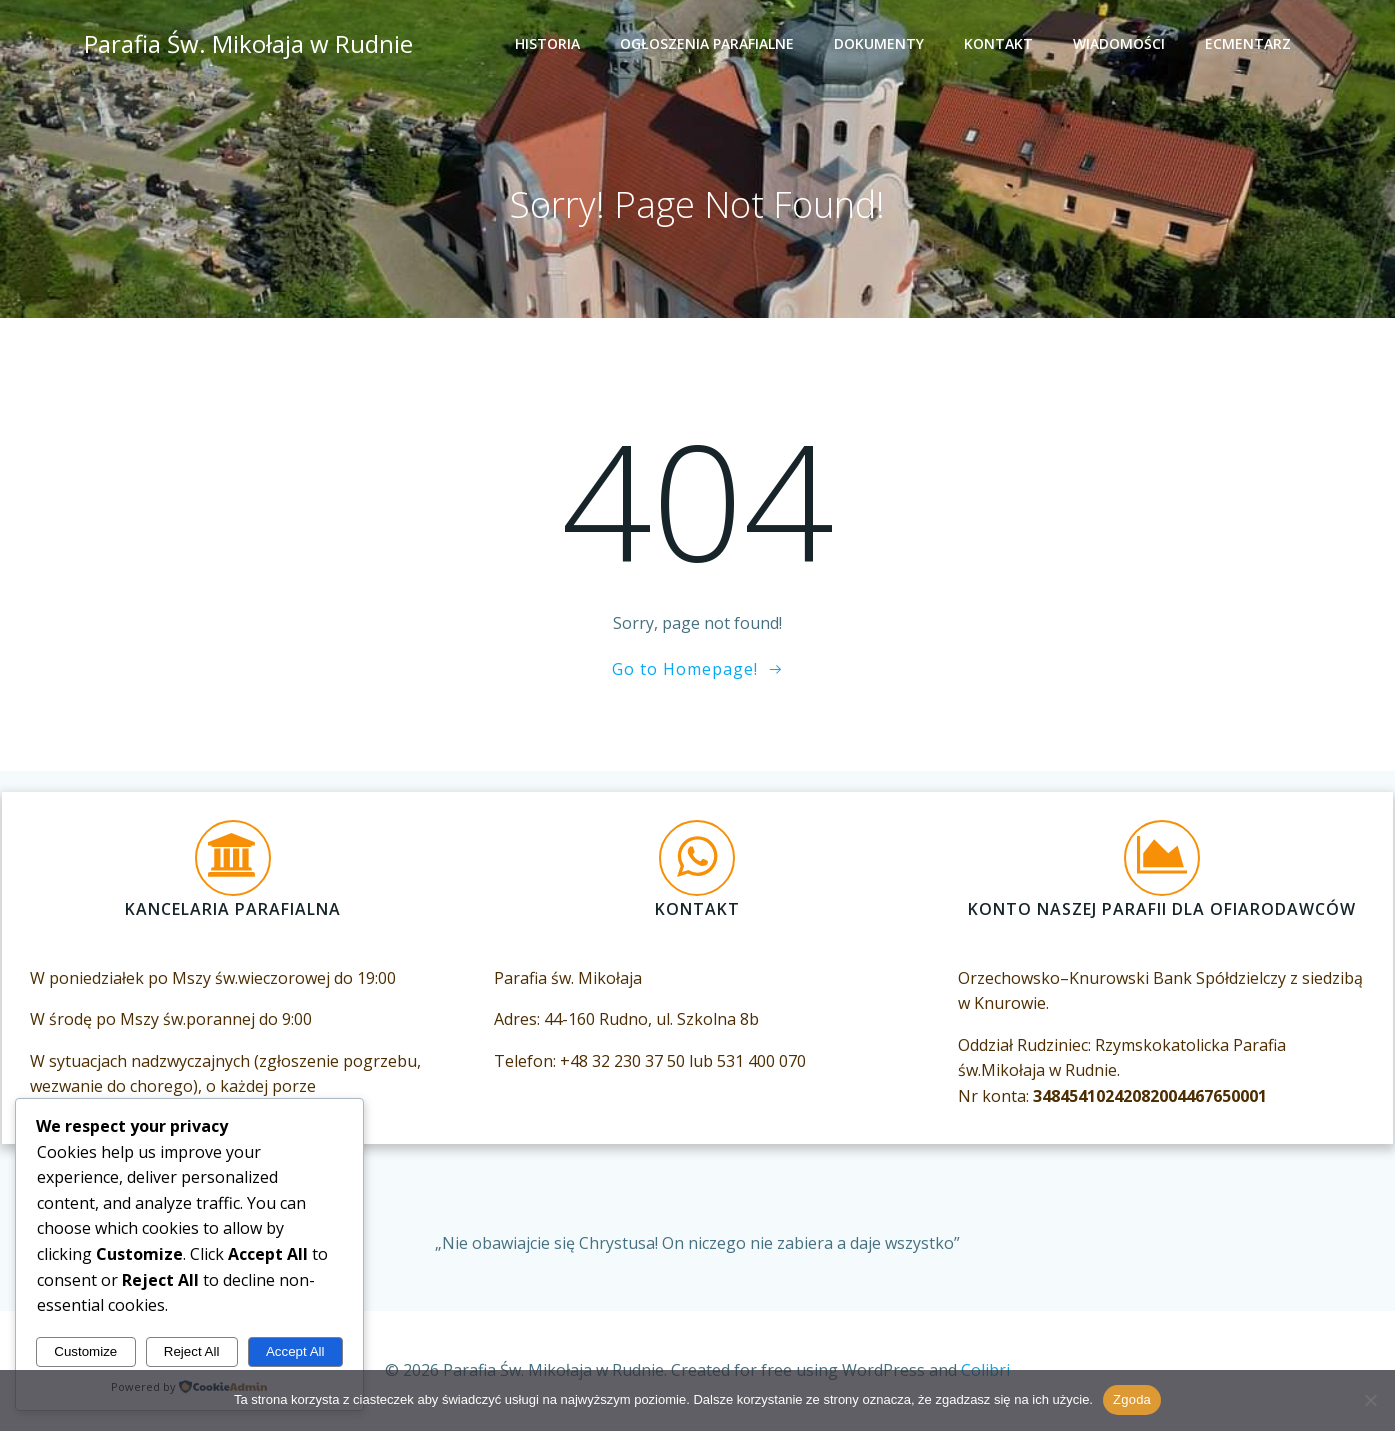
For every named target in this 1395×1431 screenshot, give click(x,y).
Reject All (192, 1351)
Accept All (295, 1351)
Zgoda (1132, 1399)
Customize (85, 1351)
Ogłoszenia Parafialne (710, 45)
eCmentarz (1251, 45)
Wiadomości (1122, 45)
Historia (550, 45)
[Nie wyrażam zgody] (1370, 1400)
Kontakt (1001, 45)
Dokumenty (882, 45)
